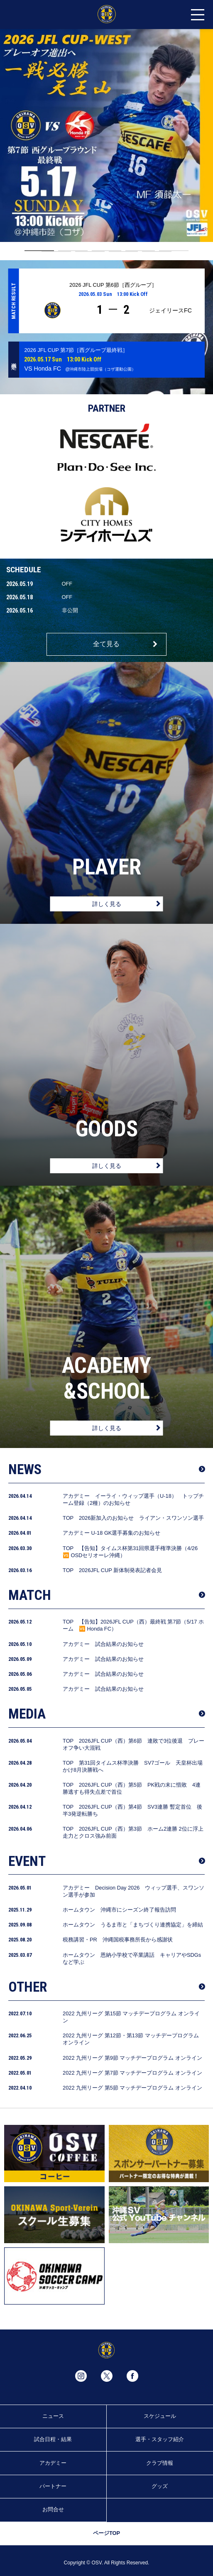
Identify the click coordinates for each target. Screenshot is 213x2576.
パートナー (52, 2486)
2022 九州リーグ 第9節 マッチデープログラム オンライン (132, 2058)
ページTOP (106, 2533)
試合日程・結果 (53, 2439)
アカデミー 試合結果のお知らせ (103, 1644)
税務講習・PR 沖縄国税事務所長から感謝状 (118, 1939)
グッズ (160, 2486)
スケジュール (160, 2416)
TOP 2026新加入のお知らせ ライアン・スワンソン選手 (133, 1518)
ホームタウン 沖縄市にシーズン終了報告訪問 (119, 1910)
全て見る (106, 643)
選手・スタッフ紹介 (159, 2439)
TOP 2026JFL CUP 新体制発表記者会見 (112, 1570)
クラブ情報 (159, 2463)
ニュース (53, 2416)
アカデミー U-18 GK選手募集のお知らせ (111, 1533)
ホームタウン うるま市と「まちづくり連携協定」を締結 (133, 1925)
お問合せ (53, 2509)
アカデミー (52, 2463)
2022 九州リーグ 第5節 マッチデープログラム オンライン (132, 2088)
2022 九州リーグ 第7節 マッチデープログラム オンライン (132, 2073)
